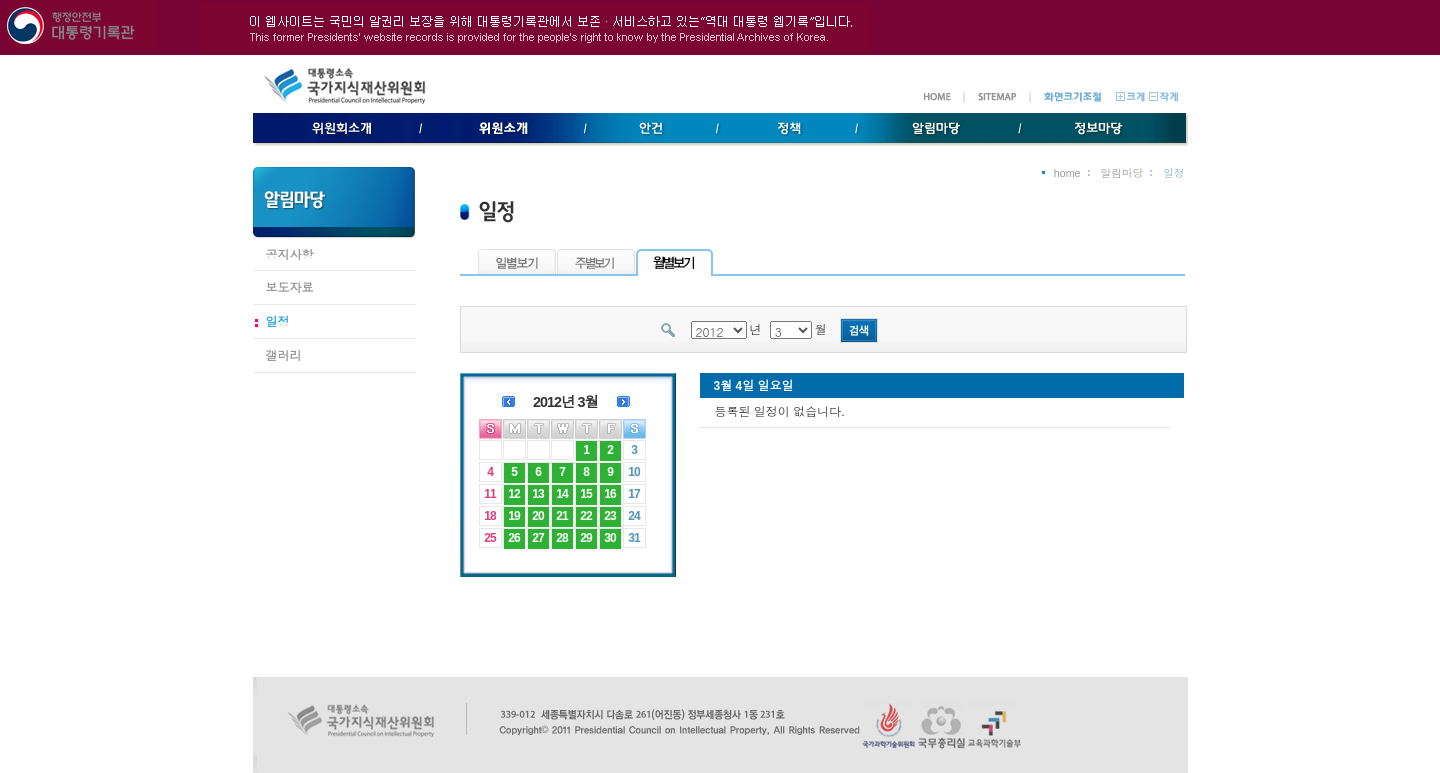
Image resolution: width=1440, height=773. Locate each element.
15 (585, 494)
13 (537, 494)
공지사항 (290, 255)
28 (561, 538)
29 (585, 538)
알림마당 (1122, 173)
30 (609, 538)
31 (633, 538)
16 (609, 494)
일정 (278, 322)
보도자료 (290, 288)
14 (561, 494)
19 (513, 516)
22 (585, 516)
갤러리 (284, 356)
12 (513, 494)
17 (633, 494)
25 (489, 538)
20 (537, 516)
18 (489, 516)
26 (513, 538)
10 (633, 472)
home (1067, 173)
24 (633, 516)
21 (561, 516)
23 (609, 516)
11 (489, 494)
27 (537, 538)
